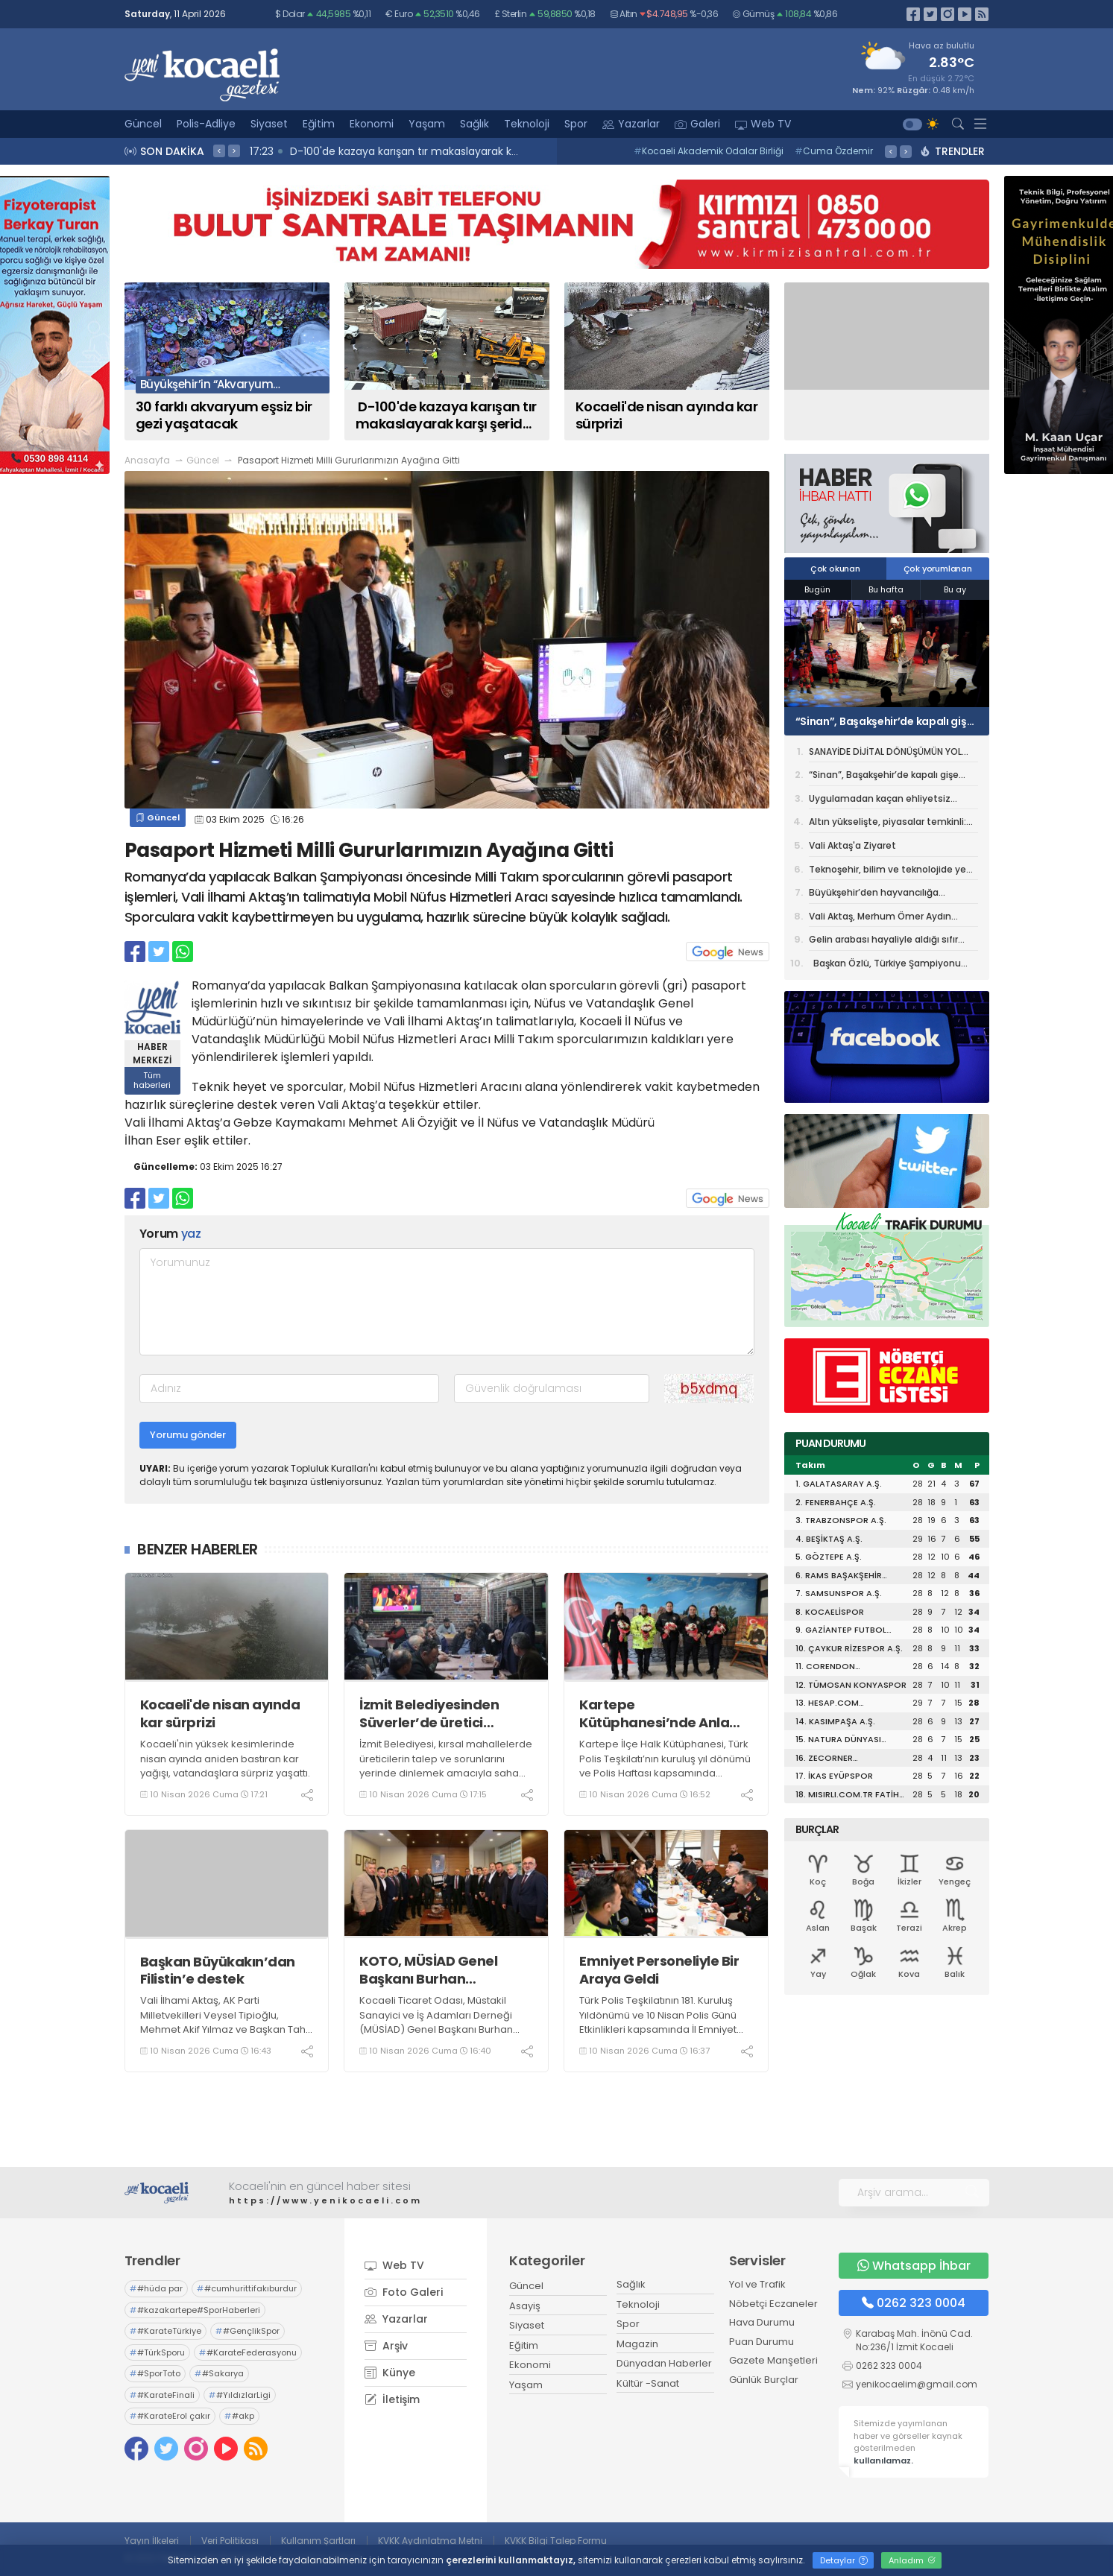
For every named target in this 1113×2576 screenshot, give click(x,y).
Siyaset (269, 123)
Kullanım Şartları (318, 2540)
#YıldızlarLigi (240, 2395)
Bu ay (955, 589)
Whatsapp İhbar (914, 2265)
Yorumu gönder (188, 1435)
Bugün (817, 589)
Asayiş (524, 2306)
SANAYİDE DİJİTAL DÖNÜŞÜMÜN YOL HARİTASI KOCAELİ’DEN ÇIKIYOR (885, 754)
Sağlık (474, 123)
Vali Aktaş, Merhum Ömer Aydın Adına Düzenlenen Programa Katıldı (890, 919)
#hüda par (156, 2288)
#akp (239, 2416)
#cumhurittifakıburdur (247, 2288)
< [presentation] (219, 150)
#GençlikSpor (247, 2331)
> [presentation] (234, 150)
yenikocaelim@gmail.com (916, 2384)
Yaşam (427, 123)
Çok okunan (835, 569)
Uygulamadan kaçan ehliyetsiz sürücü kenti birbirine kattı (879, 801)
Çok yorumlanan (938, 569)
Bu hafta (886, 589)
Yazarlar (631, 123)
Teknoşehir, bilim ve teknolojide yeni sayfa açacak (891, 872)
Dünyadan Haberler (664, 2363)
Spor (575, 123)
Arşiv (386, 2345)
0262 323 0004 (913, 2302)
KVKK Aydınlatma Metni (430, 2540)
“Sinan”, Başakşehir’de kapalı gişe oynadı (884, 721)
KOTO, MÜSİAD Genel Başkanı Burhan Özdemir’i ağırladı (428, 1969)
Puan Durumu (761, 2342)
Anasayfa (147, 460)
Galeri (697, 123)
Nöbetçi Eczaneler (773, 2304)
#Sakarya (219, 2373)
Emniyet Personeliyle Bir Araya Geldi (659, 1969)
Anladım (912, 2560)
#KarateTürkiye (165, 2331)
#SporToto (155, 2373)
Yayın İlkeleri (151, 2540)
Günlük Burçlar (763, 2380)
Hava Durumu (762, 2322)
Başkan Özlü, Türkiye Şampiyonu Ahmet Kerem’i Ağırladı (885, 965)
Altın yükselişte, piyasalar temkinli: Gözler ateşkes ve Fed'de (887, 824)
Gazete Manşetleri (773, 2360)
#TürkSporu (157, 2352)
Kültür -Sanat (648, 2383)
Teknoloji (526, 123)
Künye (390, 2372)
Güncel (143, 123)
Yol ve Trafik (757, 2284)
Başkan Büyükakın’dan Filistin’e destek (217, 1970)
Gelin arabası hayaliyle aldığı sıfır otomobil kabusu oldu (883, 942)
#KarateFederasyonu (248, 2352)
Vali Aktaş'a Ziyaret (852, 845)
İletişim (392, 2399)
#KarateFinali (162, 2395)
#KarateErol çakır (170, 2416)
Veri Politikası (230, 2540)
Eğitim (319, 123)
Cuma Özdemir (834, 151)
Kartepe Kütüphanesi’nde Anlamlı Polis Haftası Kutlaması (664, 1713)
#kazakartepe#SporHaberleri (195, 2310)
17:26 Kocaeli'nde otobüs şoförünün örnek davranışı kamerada (334, 151)
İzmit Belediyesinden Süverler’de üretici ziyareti (429, 1713)
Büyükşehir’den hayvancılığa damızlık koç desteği (874, 895)
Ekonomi (372, 123)
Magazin (637, 2344)
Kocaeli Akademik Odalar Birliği (708, 151)
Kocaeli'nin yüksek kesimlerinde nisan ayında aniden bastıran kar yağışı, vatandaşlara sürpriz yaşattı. (225, 1758)
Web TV (763, 123)
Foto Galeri (404, 2292)
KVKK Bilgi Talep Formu (556, 2540)
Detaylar (844, 2560)
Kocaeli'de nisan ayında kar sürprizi (220, 1713)
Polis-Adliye (206, 123)
